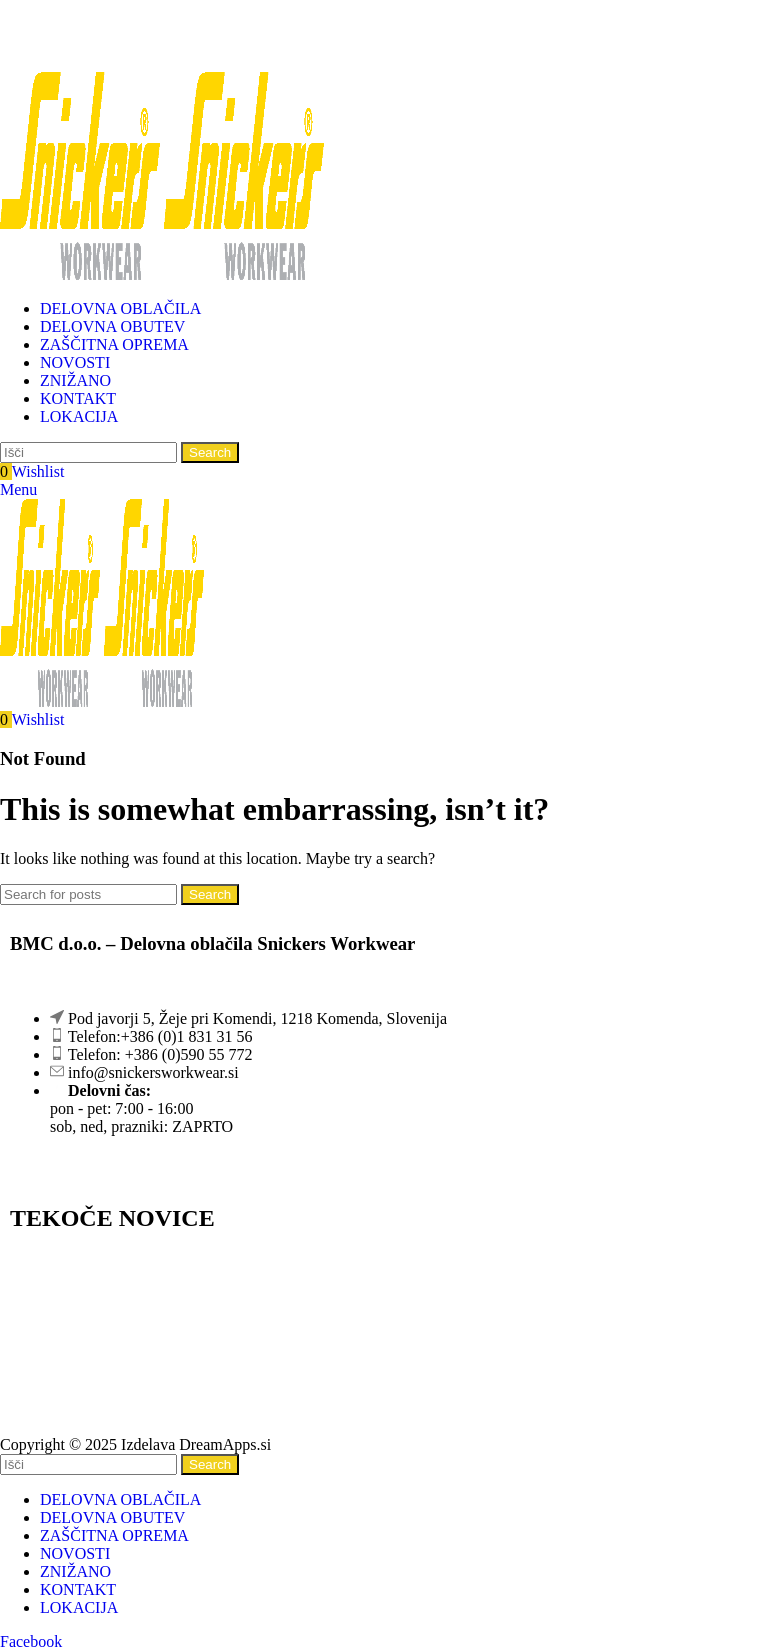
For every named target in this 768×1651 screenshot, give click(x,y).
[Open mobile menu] (18, 489)
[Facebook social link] (31, 1641)
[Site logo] (82, 274)
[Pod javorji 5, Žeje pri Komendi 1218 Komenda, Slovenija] (384, 1347)
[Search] (88, 452)
